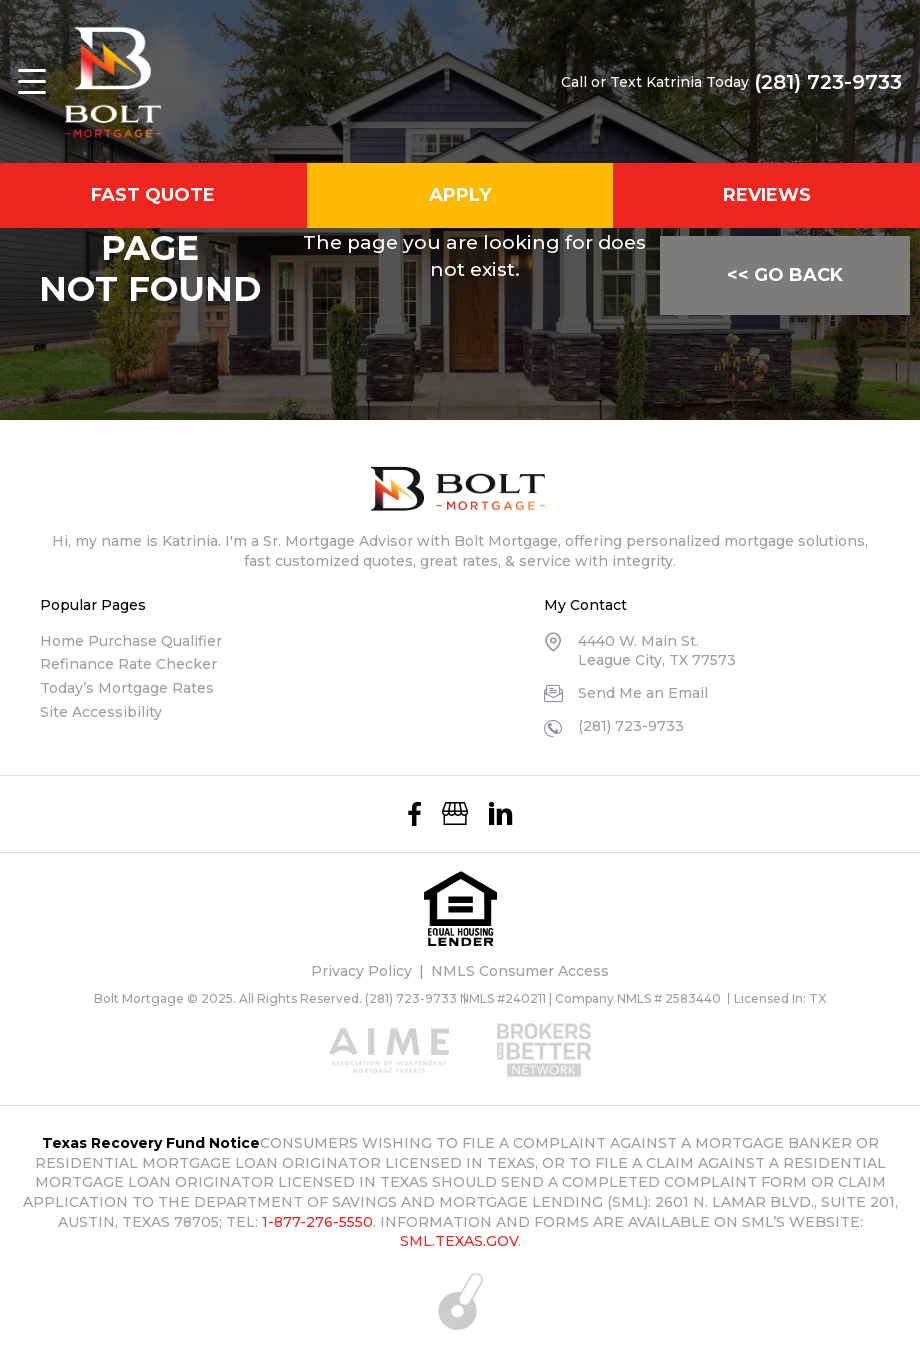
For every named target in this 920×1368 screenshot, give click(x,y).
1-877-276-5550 (317, 1222)
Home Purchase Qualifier (131, 641)
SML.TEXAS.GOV (459, 1241)
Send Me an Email (643, 693)
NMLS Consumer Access (520, 971)
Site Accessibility (101, 712)
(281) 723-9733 (828, 82)
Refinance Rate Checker (128, 664)
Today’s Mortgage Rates (127, 688)
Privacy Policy (361, 971)
